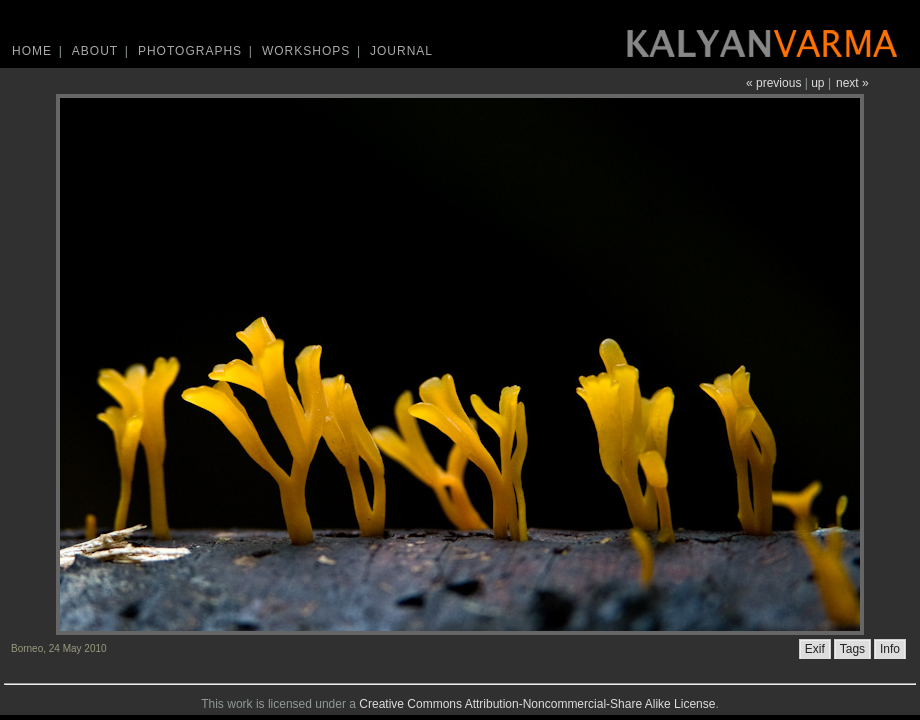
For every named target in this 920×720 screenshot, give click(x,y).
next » (852, 83)
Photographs (190, 51)
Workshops (306, 51)
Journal (401, 51)
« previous (773, 83)
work (239, 704)
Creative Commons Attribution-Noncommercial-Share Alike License (537, 704)
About (95, 51)
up (817, 83)
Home (32, 51)
